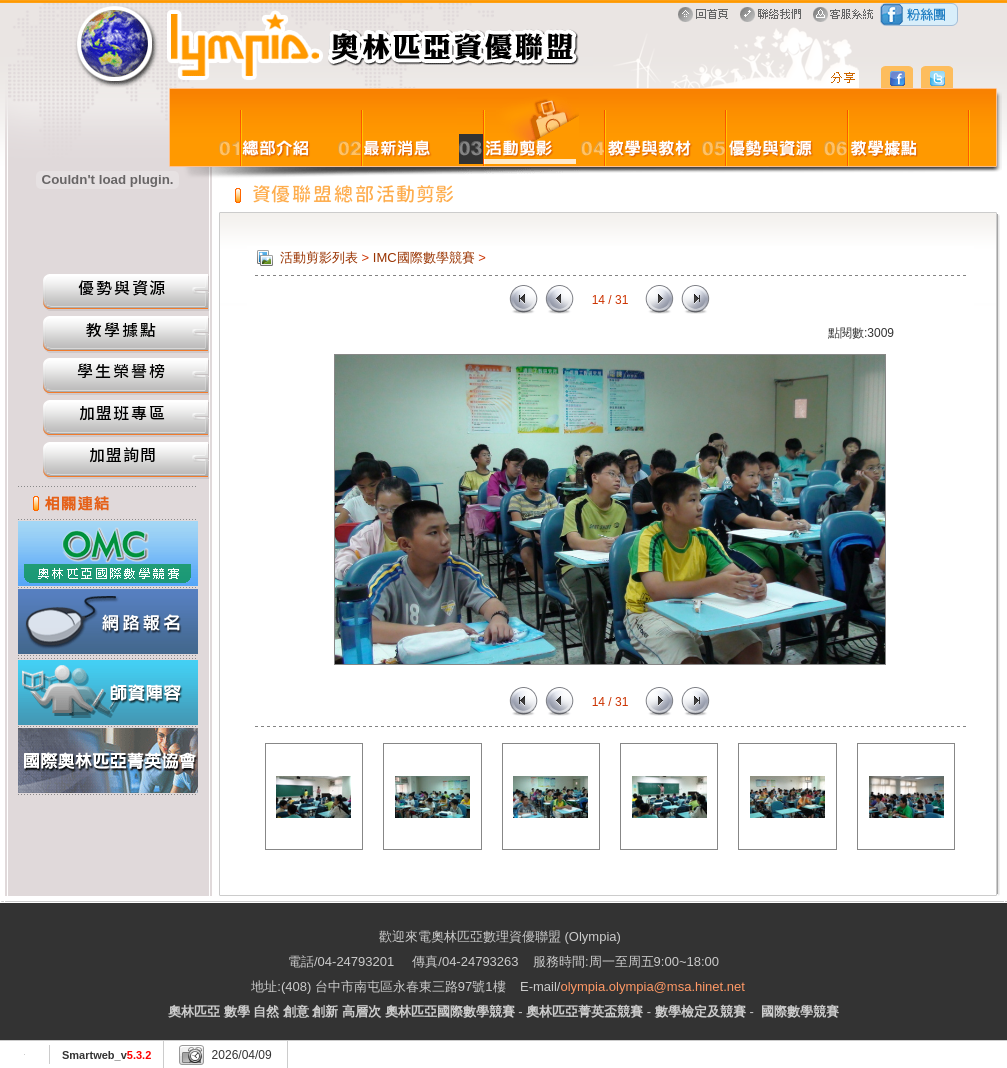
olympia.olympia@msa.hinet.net (652, 986)
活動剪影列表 (319, 257)
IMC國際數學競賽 (424, 257)
